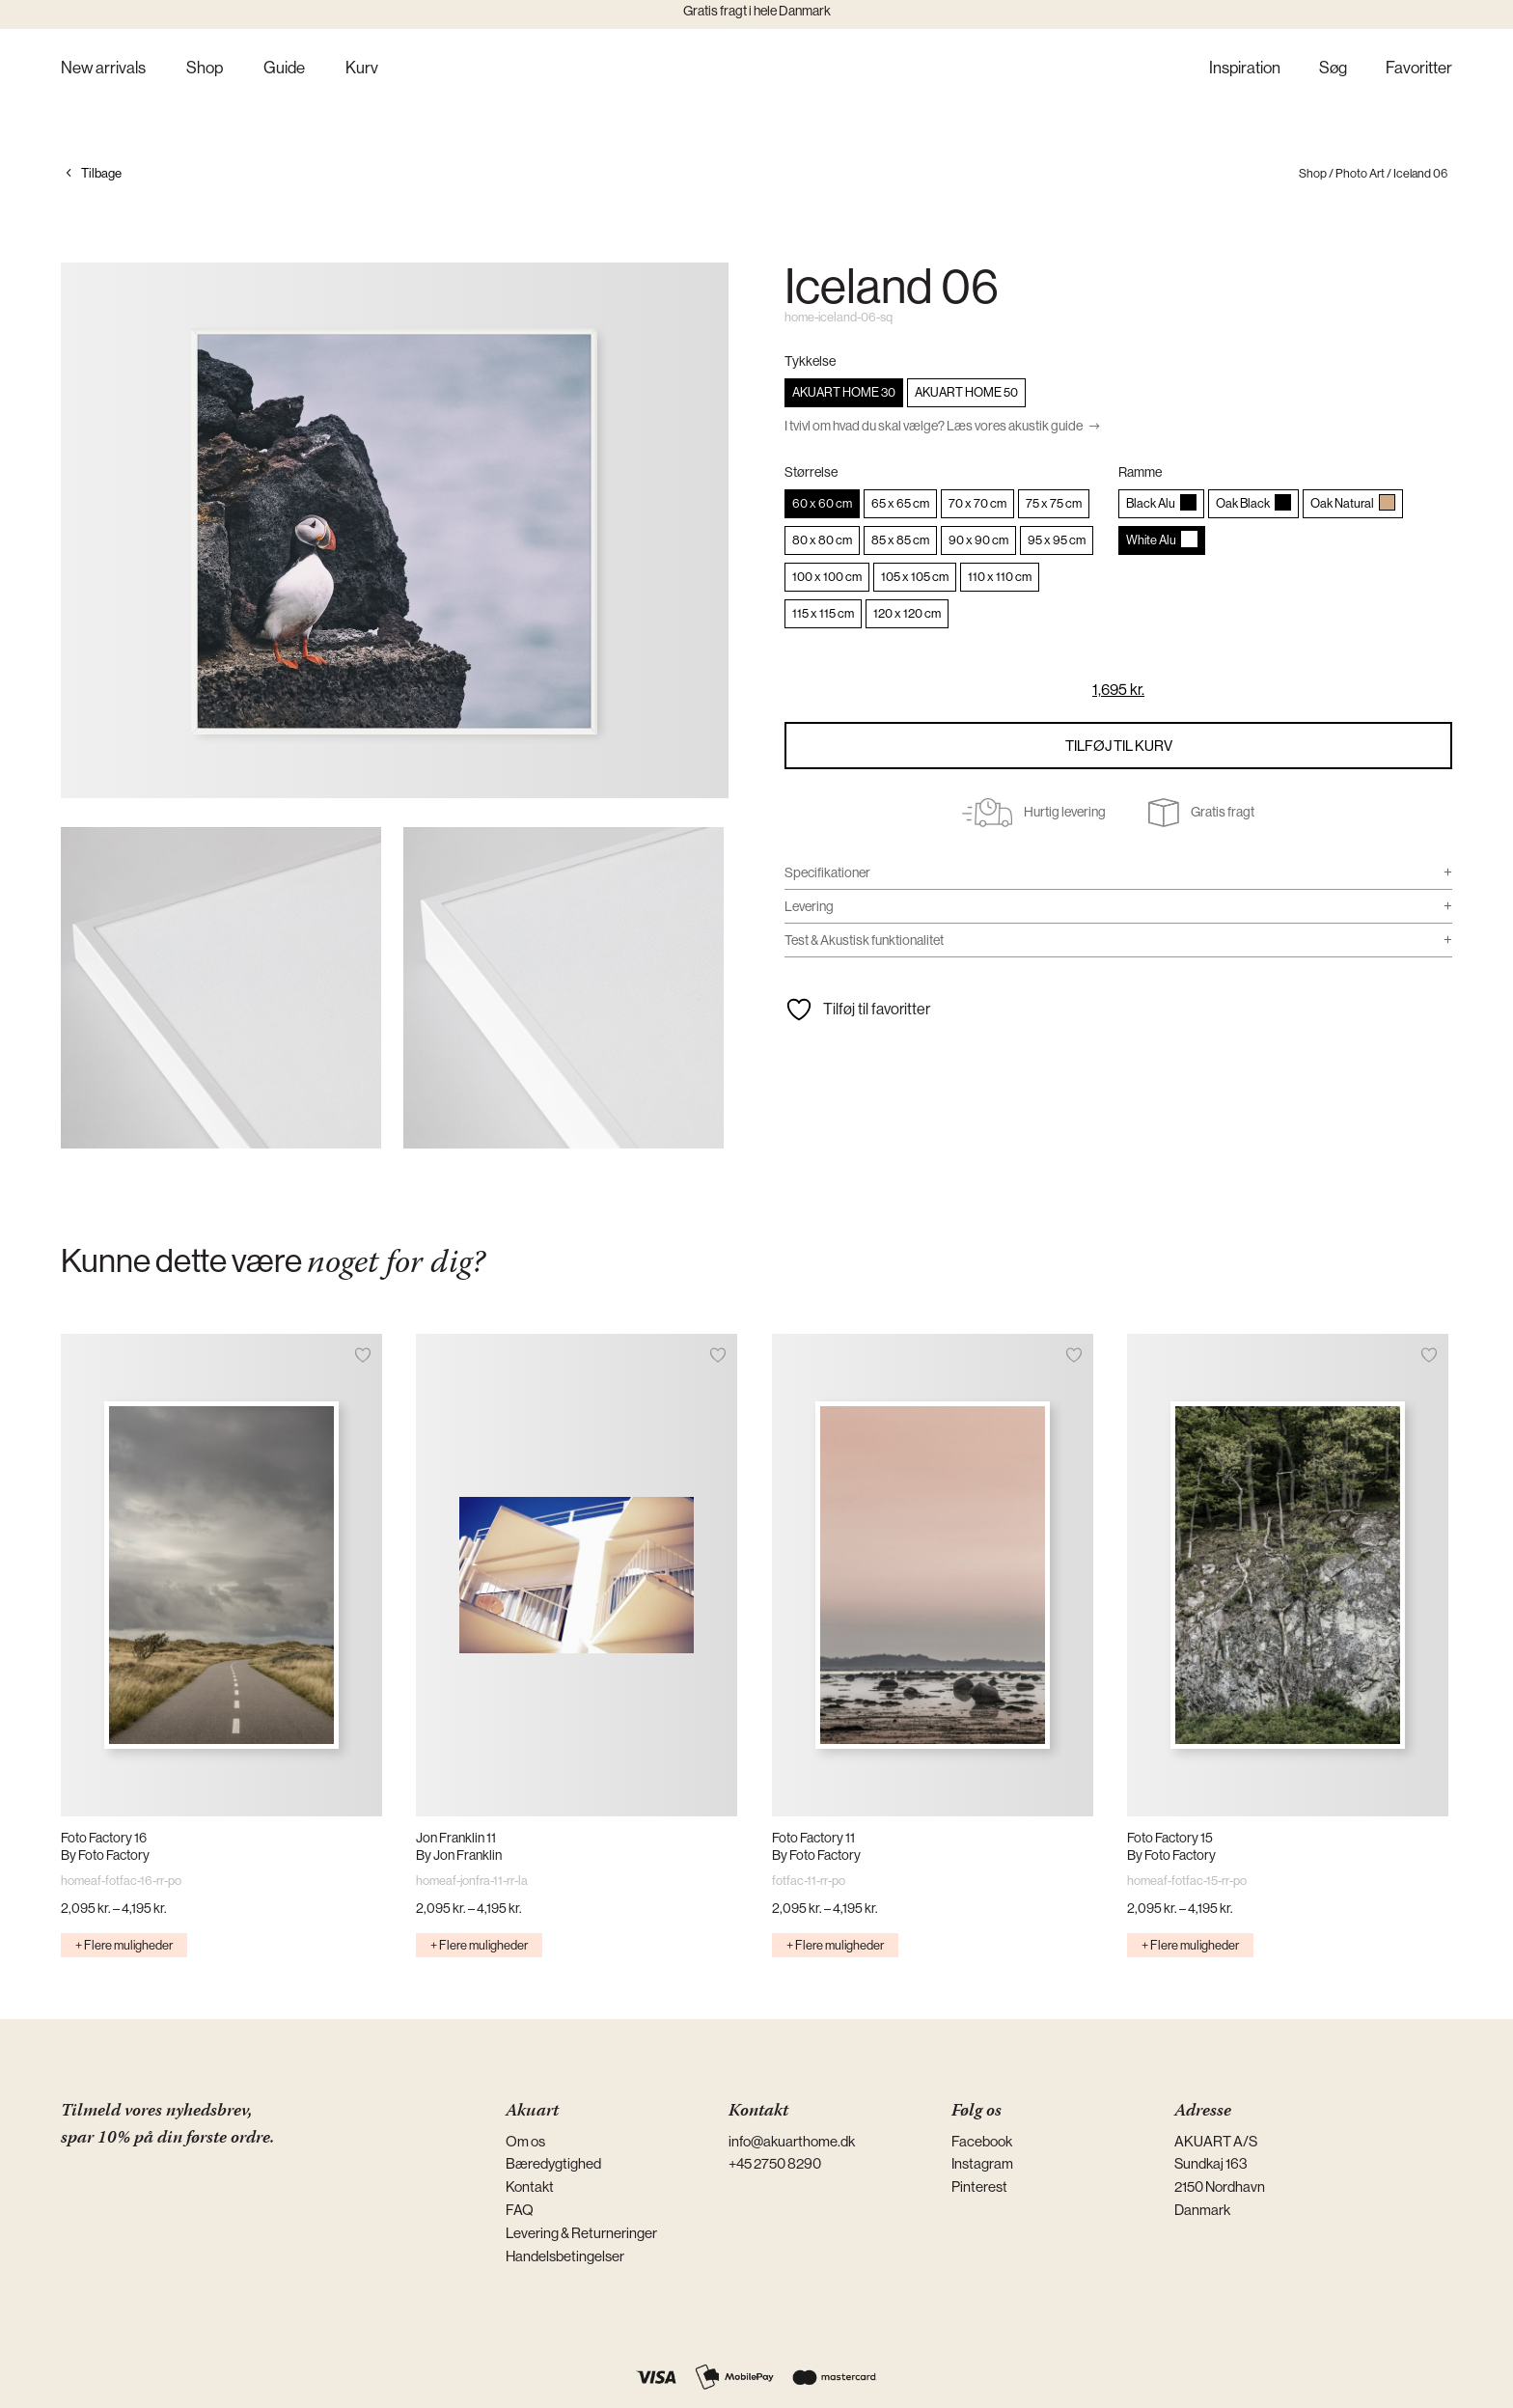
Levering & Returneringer (581, 2233)
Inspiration (1244, 69)
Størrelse (811, 472)
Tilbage (101, 173)
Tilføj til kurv (1118, 745)
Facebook (981, 2141)
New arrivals (103, 69)
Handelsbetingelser (565, 2256)
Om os (525, 2141)
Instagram (982, 2163)
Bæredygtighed (553, 2163)
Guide (284, 69)
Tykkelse (810, 361)
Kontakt (530, 2186)
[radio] (843, 392)
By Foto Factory (105, 1855)
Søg (1333, 69)
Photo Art (1360, 173)
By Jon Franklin (459, 1855)
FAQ (520, 2209)
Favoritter (1419, 69)
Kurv (361, 69)
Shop (204, 69)
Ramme (1140, 472)
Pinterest (979, 2186)
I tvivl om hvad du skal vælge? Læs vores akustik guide (933, 425)
